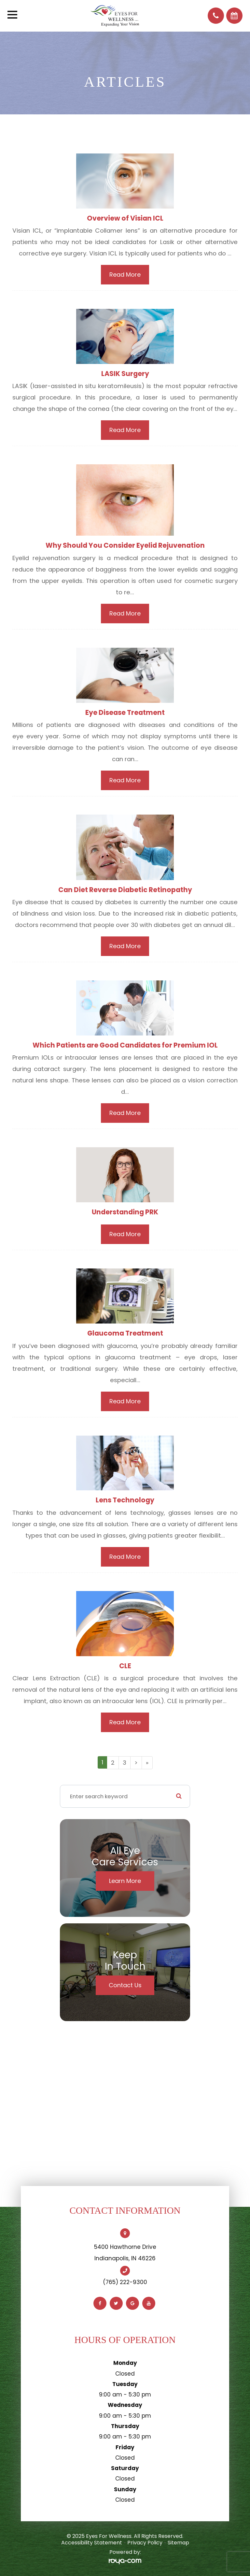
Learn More (125, 1881)
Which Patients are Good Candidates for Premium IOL (125, 1045)
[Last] (147, 1762)
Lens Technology (125, 1500)
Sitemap (178, 2542)
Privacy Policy (144, 2542)
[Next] (136, 1762)
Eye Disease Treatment (125, 712)
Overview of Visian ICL (125, 218)
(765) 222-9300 (125, 2282)
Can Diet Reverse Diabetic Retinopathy (125, 889)
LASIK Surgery (125, 373)
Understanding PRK (125, 1212)
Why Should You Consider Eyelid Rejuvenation (125, 545)
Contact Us (125, 1985)
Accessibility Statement (91, 2542)
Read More (125, 274)
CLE (125, 1666)
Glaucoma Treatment (125, 1333)
